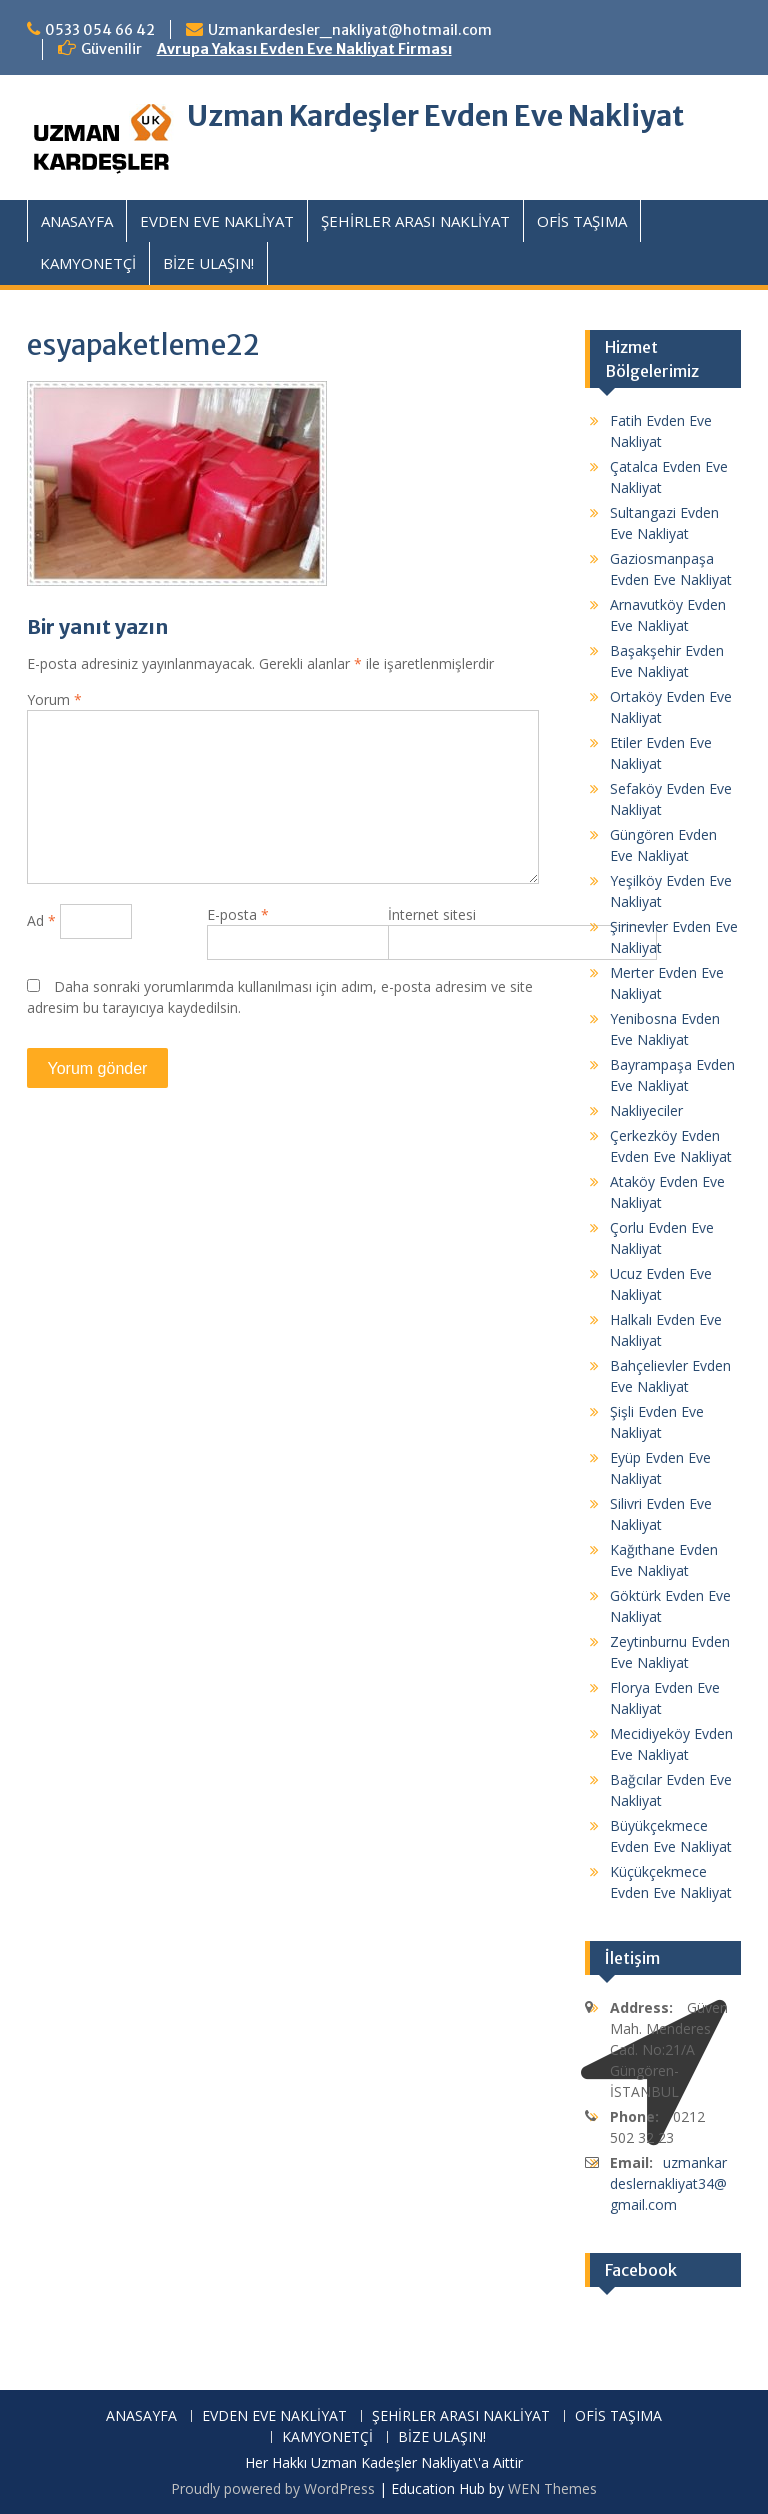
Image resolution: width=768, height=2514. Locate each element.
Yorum (54, 699)
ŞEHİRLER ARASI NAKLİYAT (415, 221)
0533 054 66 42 (100, 30)
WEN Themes (552, 2488)
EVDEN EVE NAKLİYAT (217, 221)
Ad (41, 920)
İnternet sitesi (432, 914)
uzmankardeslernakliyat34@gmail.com (668, 2183)
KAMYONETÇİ (88, 263)
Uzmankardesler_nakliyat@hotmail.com (350, 30)
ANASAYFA (77, 221)
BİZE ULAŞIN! (208, 263)
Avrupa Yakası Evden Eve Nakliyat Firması (304, 49)
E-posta (238, 914)
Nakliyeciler (646, 1110)
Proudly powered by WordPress (273, 2488)
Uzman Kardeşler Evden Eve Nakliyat (435, 116)
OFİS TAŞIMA (582, 221)
